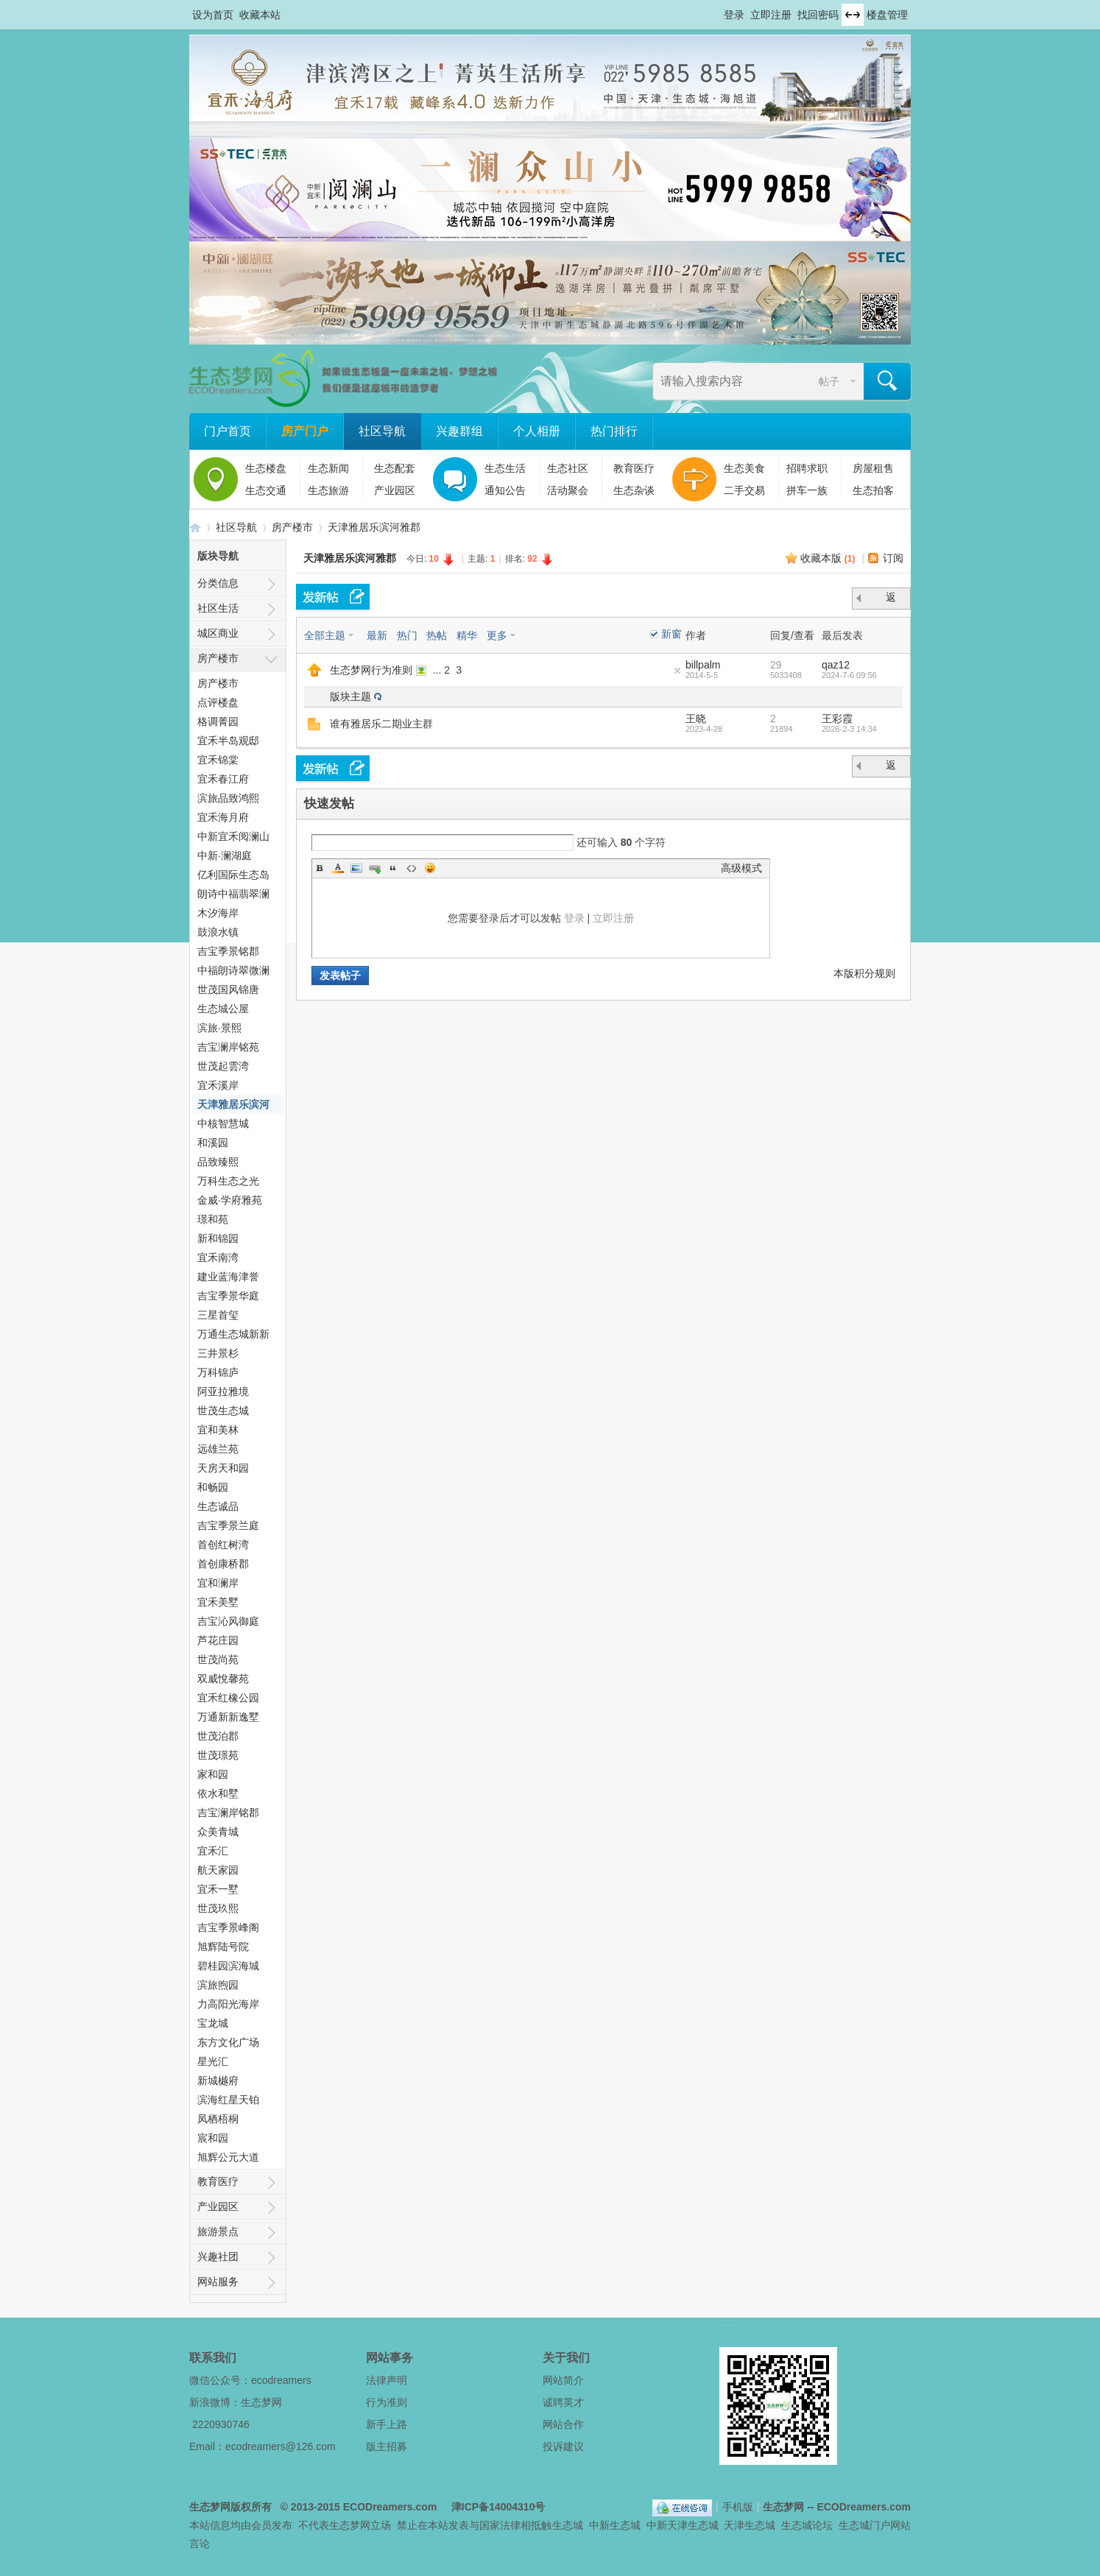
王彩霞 (837, 718)
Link (374, 868)
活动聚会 (567, 490)
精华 (466, 635)
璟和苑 (212, 1219)
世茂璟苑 (218, 1755)
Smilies (430, 868)
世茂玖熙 (218, 1908)
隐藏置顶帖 (677, 670)
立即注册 (770, 15)
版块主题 (350, 696)
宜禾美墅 (218, 1602)
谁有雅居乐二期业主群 (381, 724)
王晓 (695, 718)
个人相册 (536, 431)
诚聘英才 (563, 2402)
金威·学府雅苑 (229, 1200)
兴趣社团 (218, 2256)
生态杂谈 (634, 490)
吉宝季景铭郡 (228, 951)
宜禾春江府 (223, 779)
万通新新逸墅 (228, 1717)
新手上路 (386, 2424)
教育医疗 (634, 468)
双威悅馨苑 (223, 1678)
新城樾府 (218, 2080)
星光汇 (212, 2061)
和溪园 (212, 1142)
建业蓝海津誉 (228, 1276)
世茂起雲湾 (223, 1066)
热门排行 (614, 431)
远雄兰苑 (218, 1449)
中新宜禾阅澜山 (233, 836)
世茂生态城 (223, 1410)
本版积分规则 (864, 973)
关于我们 (566, 2357)
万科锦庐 (218, 1372)
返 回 (892, 600)
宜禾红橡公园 (228, 1698)
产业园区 (394, 490)
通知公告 (505, 490)
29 (776, 665)
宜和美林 (218, 1430)
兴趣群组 (459, 431)
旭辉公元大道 (228, 2157)
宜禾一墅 (218, 1889)
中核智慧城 (223, 1123)
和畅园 (212, 1487)
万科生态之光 (228, 1181)
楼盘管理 (887, 15)
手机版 (737, 2507)
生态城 (567, 2525)
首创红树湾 (223, 1544)
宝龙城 (212, 2023)
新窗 (671, 634)
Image (356, 868)
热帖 (436, 635)
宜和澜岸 (218, 1583)
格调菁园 (218, 721)
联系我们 (212, 2357)
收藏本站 (260, 15)
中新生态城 (615, 2525)
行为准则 (386, 2402)
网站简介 (563, 2380)
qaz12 (836, 665)
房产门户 (304, 431)
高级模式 (741, 868)
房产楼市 (292, 527)
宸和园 (212, 2138)
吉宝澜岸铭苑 (228, 1047)
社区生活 (218, 608)
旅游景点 (218, 2231)
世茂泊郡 (218, 1736)
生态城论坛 (807, 2525)
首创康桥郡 (223, 1564)
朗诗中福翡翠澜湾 (233, 895)
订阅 (893, 558)
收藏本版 (828, 558)
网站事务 (389, 2357)
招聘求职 (807, 468)
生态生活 (505, 468)
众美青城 (218, 1832)
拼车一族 (807, 490)
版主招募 (386, 2446)
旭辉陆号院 (223, 1946)
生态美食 (744, 468)
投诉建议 (563, 2446)
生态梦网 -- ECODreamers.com (837, 2507)
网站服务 (218, 2281)
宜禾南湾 (218, 1257)
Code (411, 868)
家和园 (212, 1774)
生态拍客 (873, 490)
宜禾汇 (212, 1851)
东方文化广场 (228, 2042)
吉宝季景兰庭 (228, 1525)
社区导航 (382, 431)
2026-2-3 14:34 (849, 728)
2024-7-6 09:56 (849, 675)
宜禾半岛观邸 (228, 741)
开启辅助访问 (717, 10)
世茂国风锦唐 (228, 989)
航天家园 (218, 1870)
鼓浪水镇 (218, 932)
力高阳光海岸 (228, 2004)
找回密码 (818, 15)
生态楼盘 (265, 468)
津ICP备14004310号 (498, 2507)
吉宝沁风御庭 (228, 1621)
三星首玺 (218, 1315)
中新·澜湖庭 (224, 855)
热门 (407, 635)
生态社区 (567, 468)
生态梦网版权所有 (230, 2507)
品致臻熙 (218, 1162)
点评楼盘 (218, 702)
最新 (377, 635)
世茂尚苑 (218, 1659)
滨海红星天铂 (228, 2100)
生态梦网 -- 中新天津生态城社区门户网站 (195, 527)
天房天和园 (223, 1468)
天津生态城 (749, 2525)
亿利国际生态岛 (233, 875)
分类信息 (218, 583)
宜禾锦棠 (218, 760)
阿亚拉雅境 (223, 1391)
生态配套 (394, 468)
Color (338, 868)
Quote (393, 868)
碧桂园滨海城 (228, 1966)
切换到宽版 (853, 15)
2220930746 (221, 2424)
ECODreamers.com (390, 2507)
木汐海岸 (218, 913)
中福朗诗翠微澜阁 (233, 972)
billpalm (702, 665)
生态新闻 (328, 468)
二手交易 (744, 490)
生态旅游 (328, 490)
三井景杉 (218, 1353)
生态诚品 (218, 1506)
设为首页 (212, 15)
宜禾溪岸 (218, 1085)
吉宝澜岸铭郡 (228, 1812)
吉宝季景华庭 (228, 1296)
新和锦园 (218, 1238)
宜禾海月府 (223, 817)
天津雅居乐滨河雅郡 (374, 527)
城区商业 (218, 633)
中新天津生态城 (682, 2525)
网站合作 (563, 2424)
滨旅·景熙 (219, 1028)
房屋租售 (873, 468)
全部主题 (324, 635)
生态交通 (265, 490)
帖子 (829, 381)
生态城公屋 (223, 1008)
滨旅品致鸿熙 (228, 798)
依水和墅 (218, 1793)
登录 (734, 15)
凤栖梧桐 (218, 2119)
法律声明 (386, 2380)
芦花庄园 (218, 1640)
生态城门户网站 (875, 2525)
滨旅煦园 (218, 1985)
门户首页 (227, 431)
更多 (497, 635)
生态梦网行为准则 (371, 670)
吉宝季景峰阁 (228, 1927)
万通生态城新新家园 (233, 1336)
